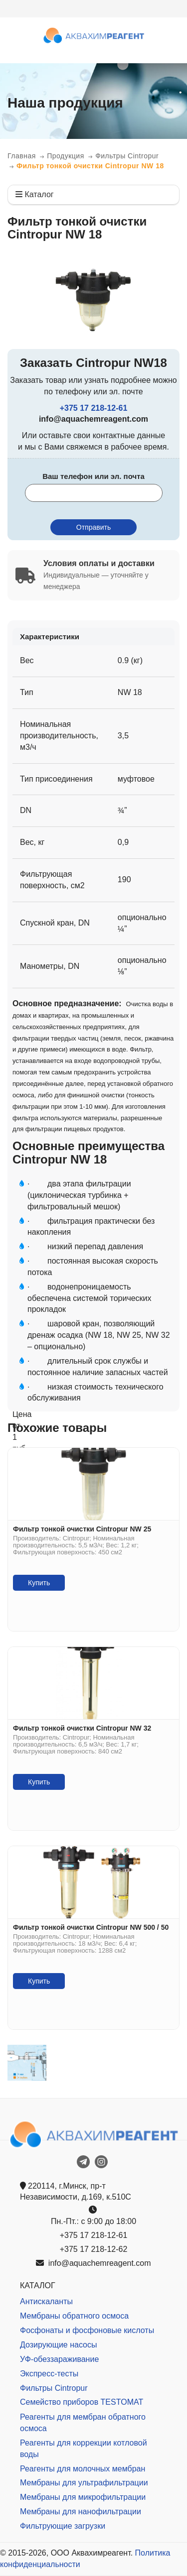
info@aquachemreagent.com (93, 2263)
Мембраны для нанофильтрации (80, 2511)
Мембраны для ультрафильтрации (84, 2482)
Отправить (93, 527)
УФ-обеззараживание (59, 2359)
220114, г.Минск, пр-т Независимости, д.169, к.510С (75, 2192)
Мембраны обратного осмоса (74, 2316)
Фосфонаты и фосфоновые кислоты (87, 2330)
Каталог (34, 194)
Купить (39, 1583)
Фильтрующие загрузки (62, 2526)
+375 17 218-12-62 (94, 2249)
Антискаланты (46, 2301)
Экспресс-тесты (49, 2373)
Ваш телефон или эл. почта (93, 476)
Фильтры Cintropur (127, 156)
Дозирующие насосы (58, 2345)
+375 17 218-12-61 (94, 408)
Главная (21, 156)
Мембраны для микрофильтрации (83, 2497)
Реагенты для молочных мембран (82, 2468)
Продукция (65, 156)
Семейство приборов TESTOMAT (81, 2402)
